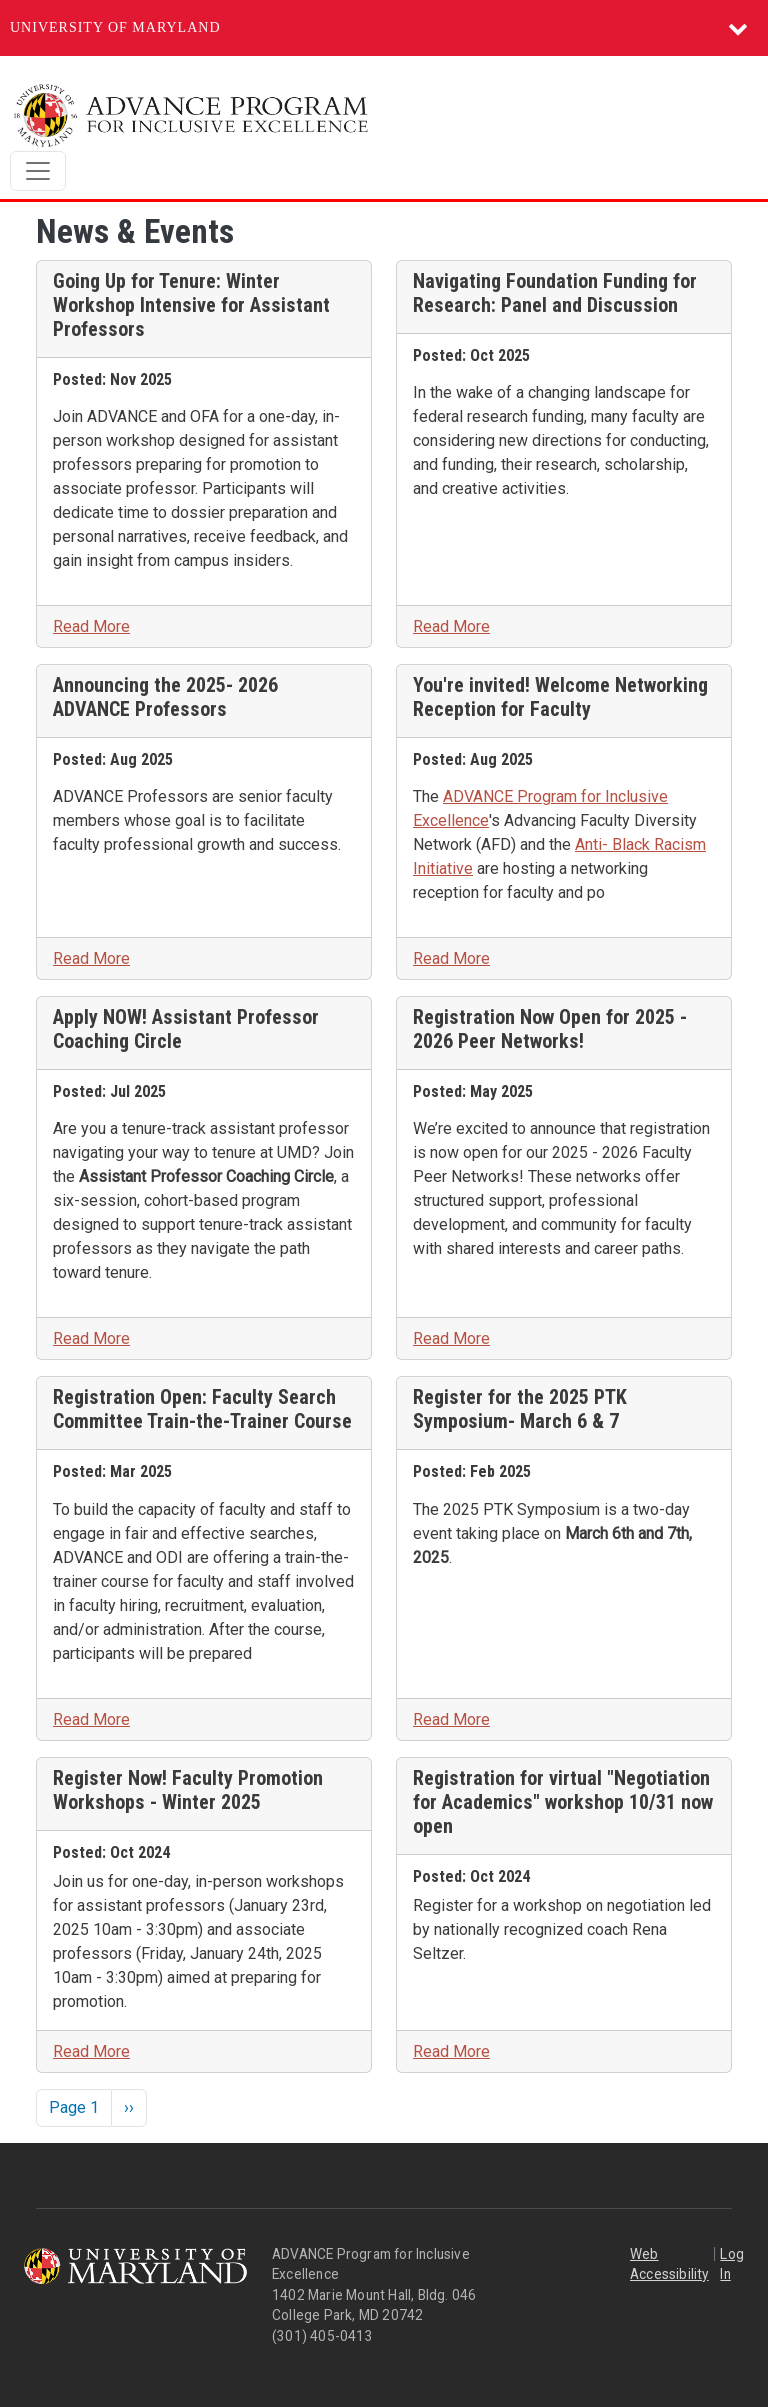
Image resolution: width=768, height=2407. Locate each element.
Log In (732, 2264)
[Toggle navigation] (38, 171)
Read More (91, 626)
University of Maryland (115, 27)
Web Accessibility (669, 2264)
